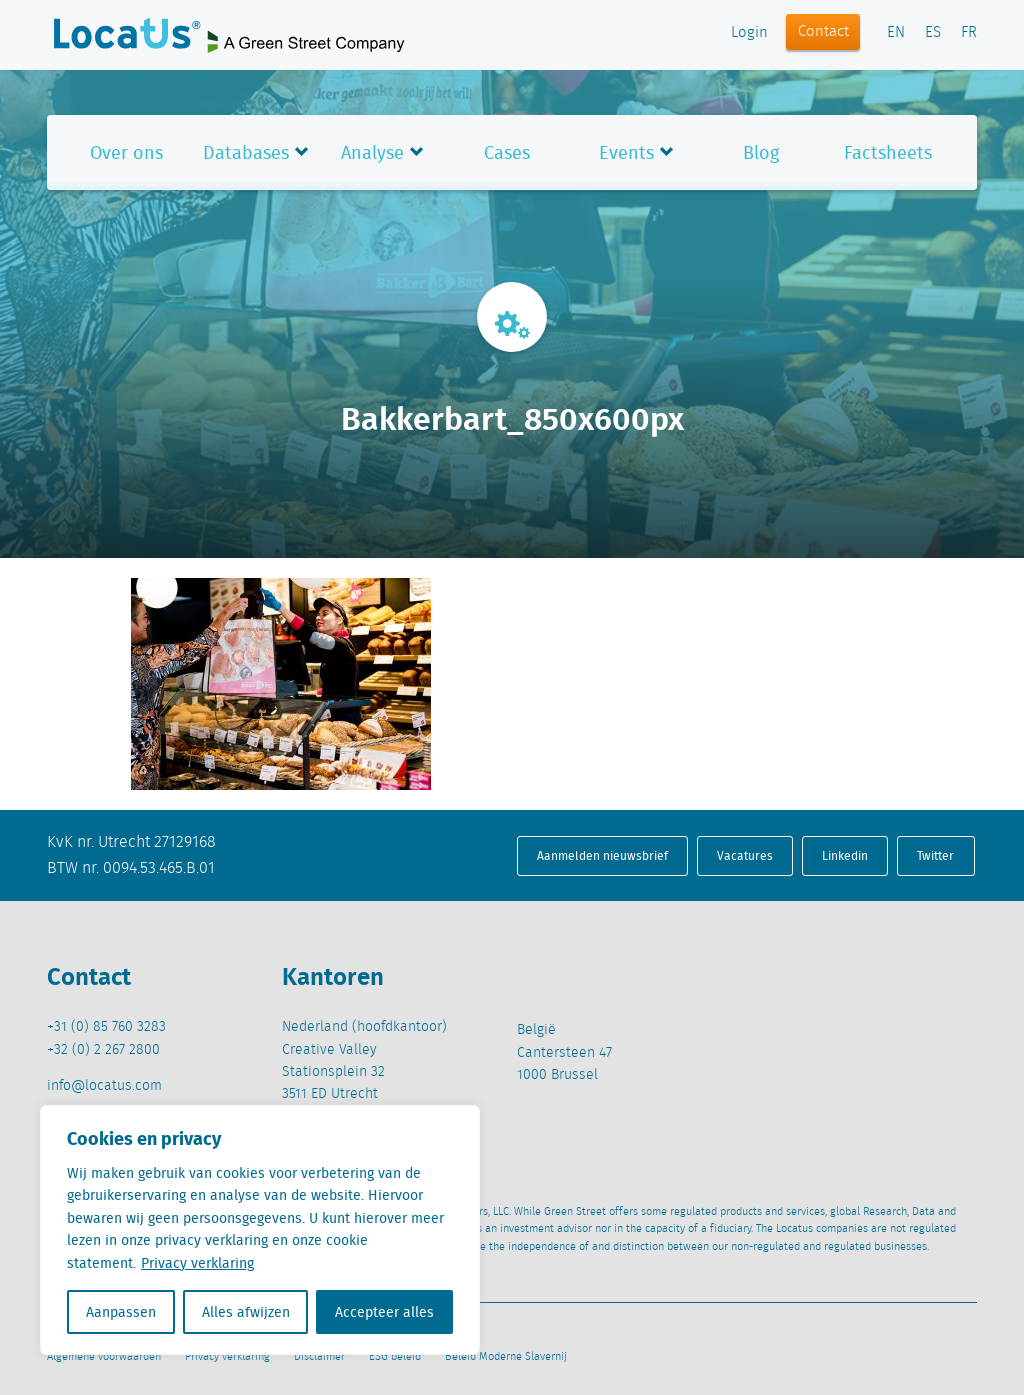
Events (626, 152)
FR (969, 33)
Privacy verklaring (197, 1263)
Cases (507, 152)
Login (749, 33)
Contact (823, 32)
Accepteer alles (384, 1312)
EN (896, 33)
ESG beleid (395, 1357)
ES (933, 33)
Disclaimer (319, 1357)
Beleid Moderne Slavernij (506, 1357)
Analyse (372, 152)
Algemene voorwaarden (104, 1357)
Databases (246, 152)
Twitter (935, 855)
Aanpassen (121, 1312)
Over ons (126, 152)
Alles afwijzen (246, 1312)
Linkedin (845, 855)
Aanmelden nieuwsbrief (602, 855)
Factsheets (888, 152)
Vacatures (745, 855)
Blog (761, 152)
